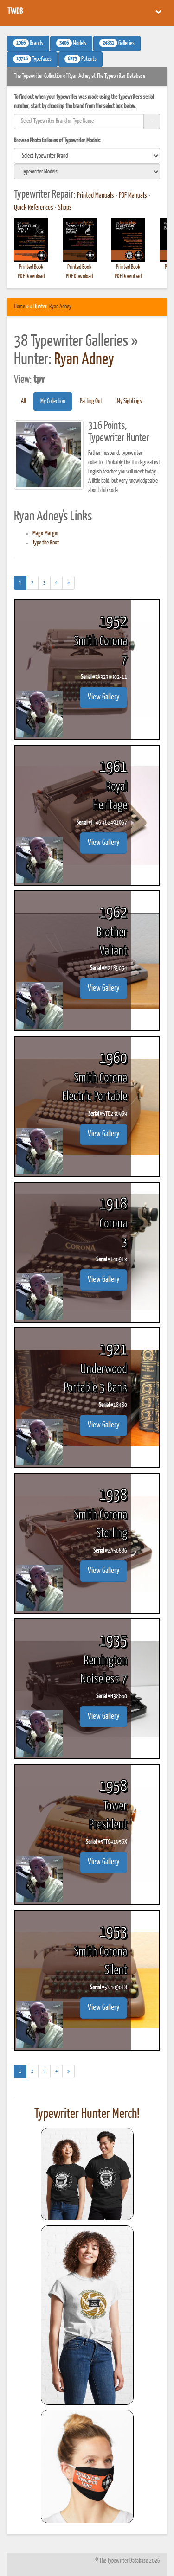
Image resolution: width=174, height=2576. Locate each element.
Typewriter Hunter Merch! (87, 2114)
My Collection (52, 401)
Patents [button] (80, 59)
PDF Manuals (133, 195)
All (23, 401)
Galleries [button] (117, 43)
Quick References (33, 208)
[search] (87, 156)
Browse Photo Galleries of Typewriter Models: (57, 141)
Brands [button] (28, 43)
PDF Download (31, 277)
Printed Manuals (95, 195)
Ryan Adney (60, 307)
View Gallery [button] (103, 697)
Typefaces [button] (32, 59)
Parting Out (91, 401)
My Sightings (129, 401)
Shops (65, 208)
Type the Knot (45, 543)
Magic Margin (45, 534)
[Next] (68, 583)
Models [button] (71, 43)
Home (19, 307)
